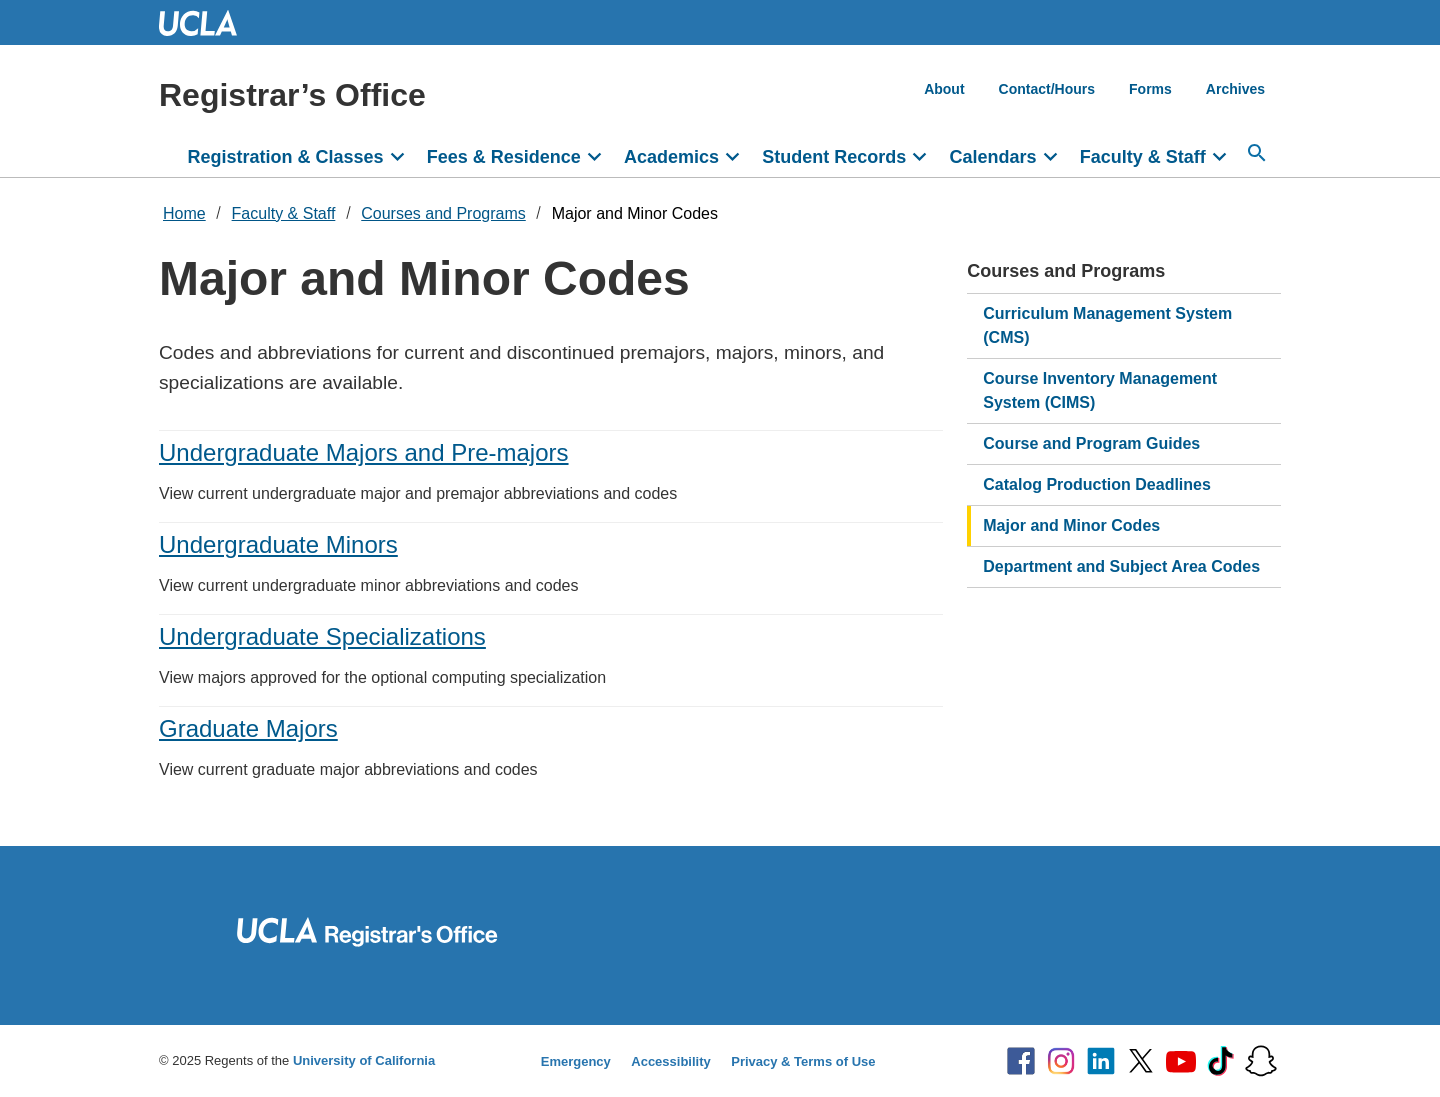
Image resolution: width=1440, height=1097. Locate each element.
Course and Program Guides (1091, 443)
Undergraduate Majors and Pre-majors (364, 452)
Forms (1150, 89)
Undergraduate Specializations (322, 636)
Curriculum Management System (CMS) (1107, 325)
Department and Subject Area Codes (1121, 566)
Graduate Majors (248, 728)
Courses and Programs (443, 213)
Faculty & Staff (1143, 157)
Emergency (576, 1061)
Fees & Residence (504, 157)
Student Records (834, 157)
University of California (364, 1060)
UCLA (207, 22)
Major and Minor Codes (635, 213)
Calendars (993, 157)
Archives (1235, 89)
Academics (671, 157)
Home (184, 213)
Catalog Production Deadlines (1097, 484)
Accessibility (671, 1061)
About (944, 89)
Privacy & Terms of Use (803, 1061)
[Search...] (1257, 153)
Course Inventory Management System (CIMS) (1100, 390)
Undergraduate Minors (278, 544)
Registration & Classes (286, 157)
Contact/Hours (1047, 89)
